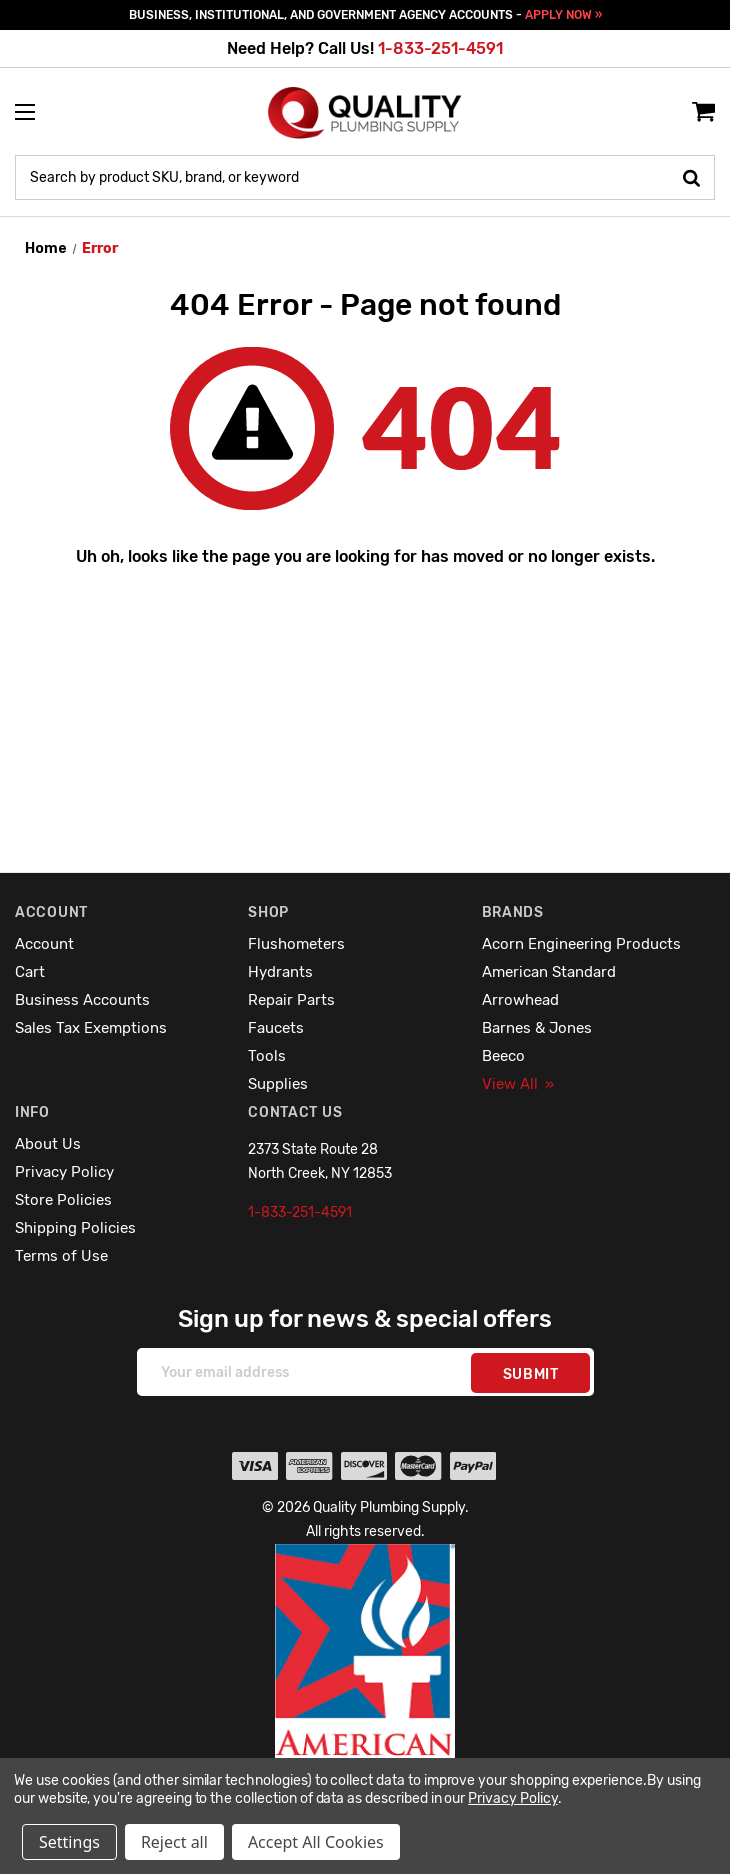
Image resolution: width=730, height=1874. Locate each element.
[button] (365, 1694)
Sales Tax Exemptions (91, 1028)
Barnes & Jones (537, 1028)
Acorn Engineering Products (581, 944)
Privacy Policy (64, 1172)
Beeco (503, 1056)
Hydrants (280, 972)
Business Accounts (82, 1000)
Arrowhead (520, 1000)
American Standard (549, 972)
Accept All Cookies (316, 1842)
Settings (69, 1842)
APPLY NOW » (563, 15)
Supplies (278, 1084)
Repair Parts (291, 1000)
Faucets (276, 1028)
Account (44, 944)
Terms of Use (61, 1256)
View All (518, 1084)
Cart (30, 972)
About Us (48, 1144)
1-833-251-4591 (440, 48)
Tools (267, 1056)
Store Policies (63, 1200)
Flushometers (296, 944)
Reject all (174, 1842)
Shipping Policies (75, 1228)
